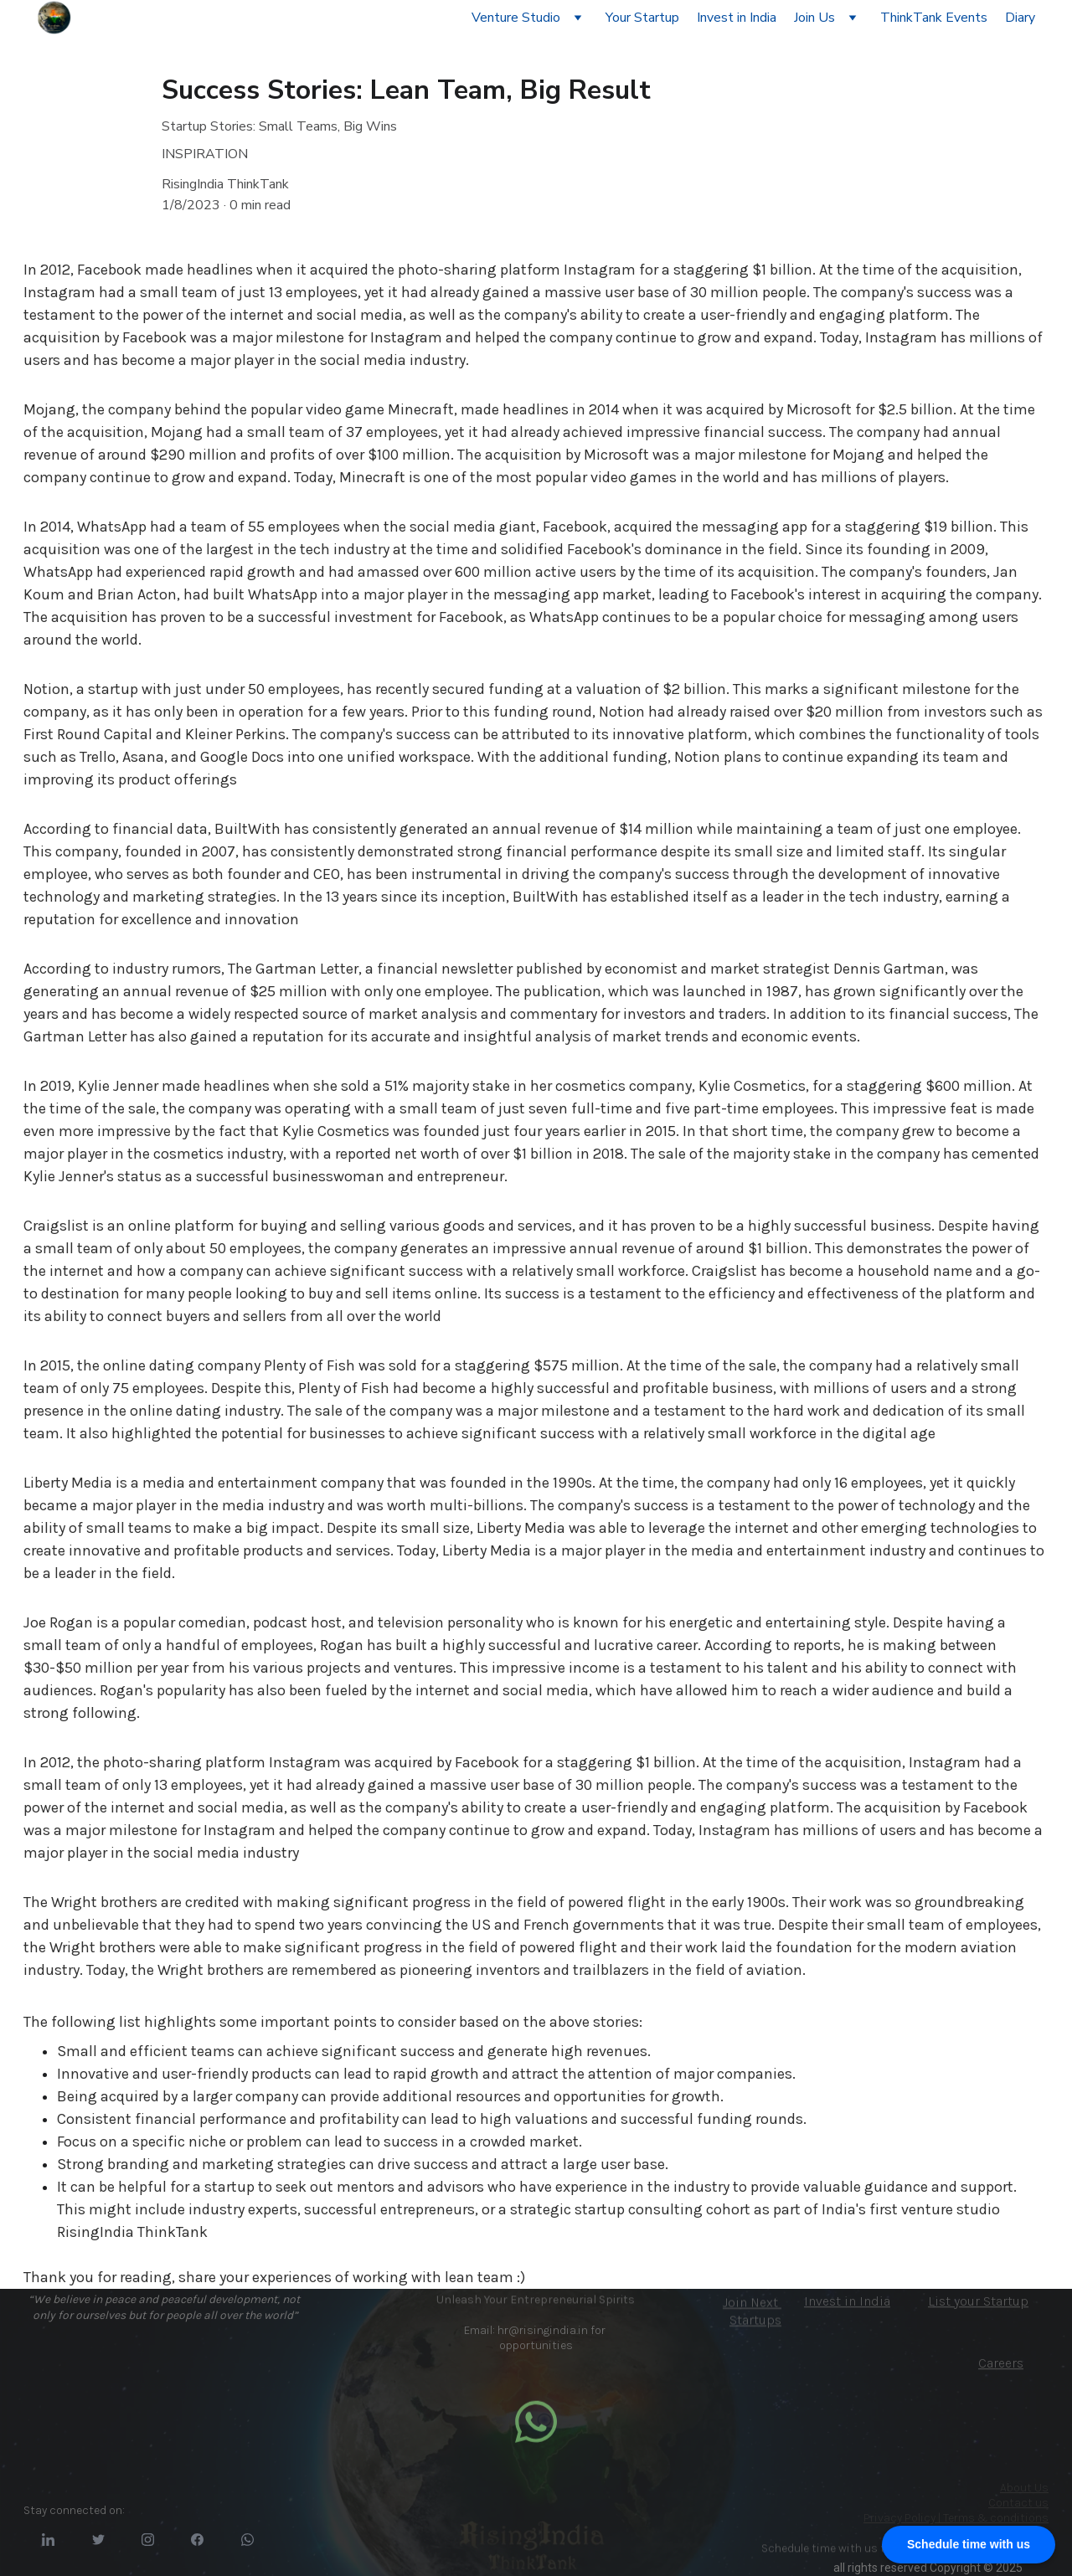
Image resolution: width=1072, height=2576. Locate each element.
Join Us (814, 17)
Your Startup (642, 17)
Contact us (1018, 2503)
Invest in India (736, 17)
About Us (1024, 2488)
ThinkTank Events (933, 17)
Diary (1020, 17)
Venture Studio (516, 17)
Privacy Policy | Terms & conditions (956, 2518)
